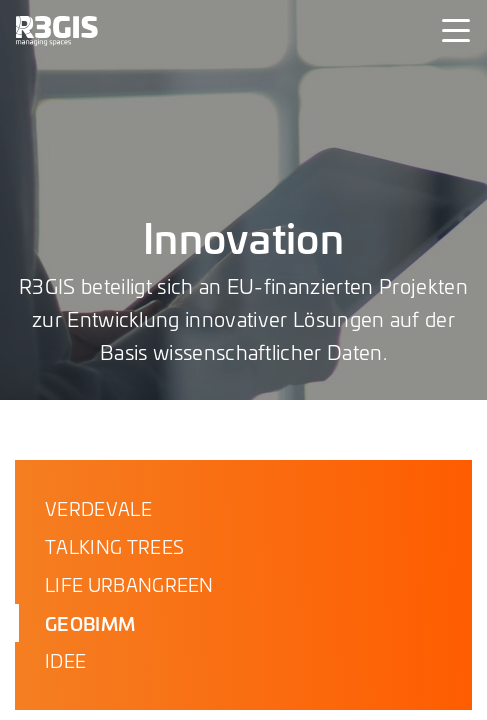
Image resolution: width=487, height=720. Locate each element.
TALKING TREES (114, 546)
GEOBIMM (90, 623)
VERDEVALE (98, 508)
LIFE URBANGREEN (129, 584)
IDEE (65, 660)
